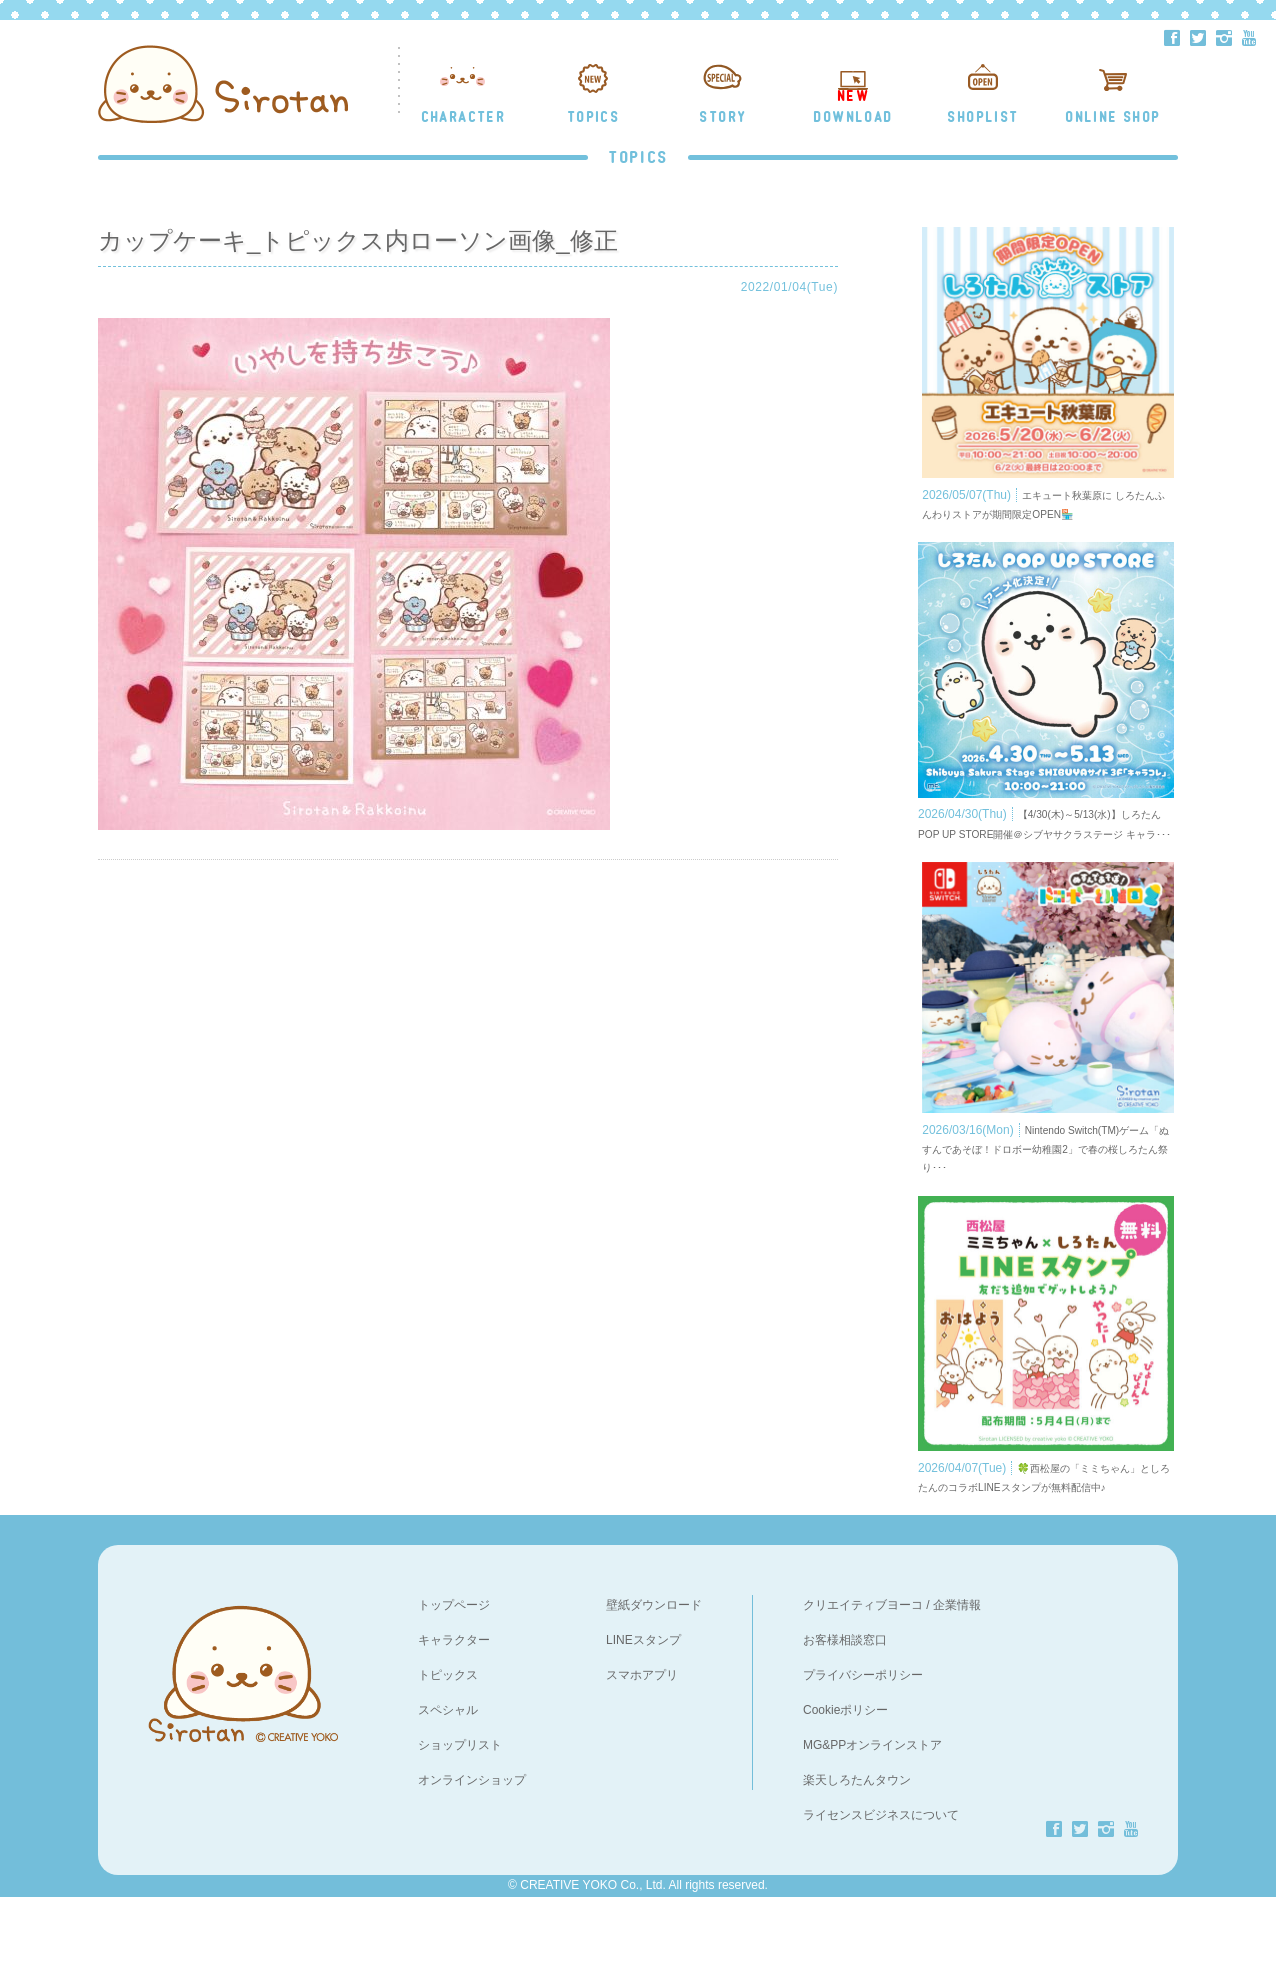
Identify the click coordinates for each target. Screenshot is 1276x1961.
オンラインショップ (472, 1844)
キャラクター (454, 1704)
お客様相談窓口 (845, 1704)
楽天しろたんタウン (857, 1844)
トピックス (448, 1739)
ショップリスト (460, 1809)
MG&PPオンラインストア (872, 1809)
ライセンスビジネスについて (881, 1879)
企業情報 (957, 1669)
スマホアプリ (642, 1739)
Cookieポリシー (845, 1774)
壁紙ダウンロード (654, 1669)
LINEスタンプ (643, 1704)
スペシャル (448, 1774)
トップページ (454, 1669)
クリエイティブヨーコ (863, 1669)
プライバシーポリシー (863, 1739)
